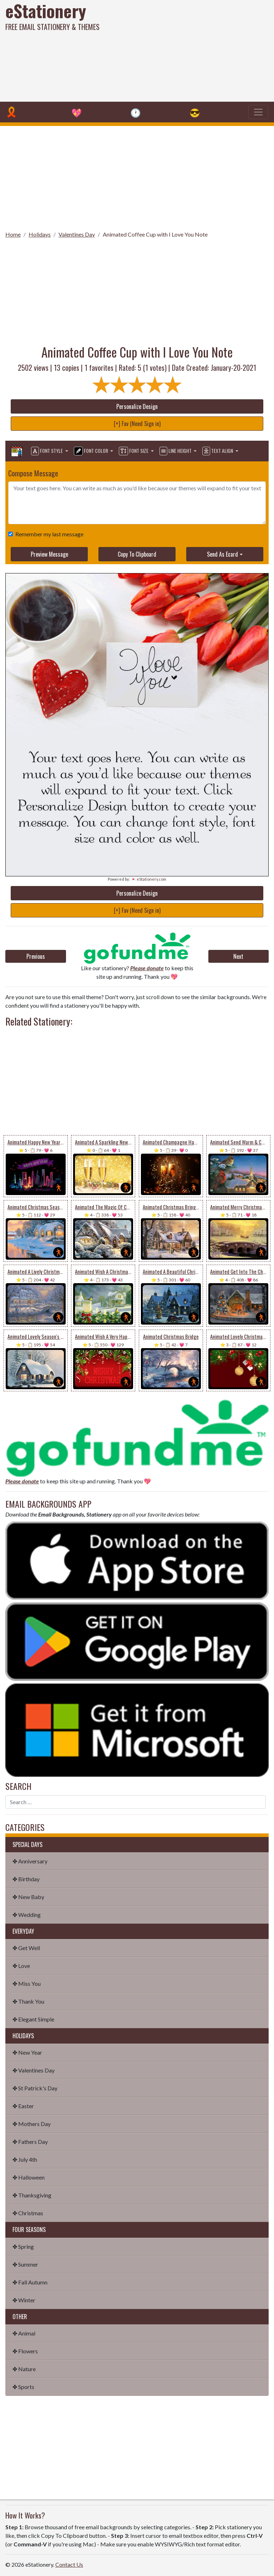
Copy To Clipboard (137, 554)
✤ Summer (25, 2264)
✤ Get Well (26, 1947)
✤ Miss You (26, 1983)
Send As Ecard (222, 554)
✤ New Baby (28, 1896)
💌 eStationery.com (148, 879)
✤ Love (21, 1965)
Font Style (47, 451)
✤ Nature (24, 2368)
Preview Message (49, 554)
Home (13, 234)
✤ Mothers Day (31, 2123)
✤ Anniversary (29, 1861)
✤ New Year (27, 2052)
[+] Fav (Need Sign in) (137, 423)
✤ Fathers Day (30, 2141)
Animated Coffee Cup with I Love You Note (155, 234)
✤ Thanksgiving (31, 2195)
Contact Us (69, 2564)
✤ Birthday (26, 1879)
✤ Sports (23, 2386)
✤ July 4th (24, 2159)
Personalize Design (137, 406)
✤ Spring (23, 2246)
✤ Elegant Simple (33, 2019)
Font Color (91, 451)
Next (238, 956)
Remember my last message (47, 534)
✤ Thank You (28, 2001)
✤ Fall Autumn (29, 2282)
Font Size (134, 451)
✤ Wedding (26, 1914)
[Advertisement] (185, 50)
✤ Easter (23, 2105)
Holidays (40, 234)
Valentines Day (77, 234)
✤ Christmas (27, 2213)
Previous (35, 956)
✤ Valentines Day (33, 2070)
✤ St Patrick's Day (34, 2088)
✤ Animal (23, 2333)
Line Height (176, 451)
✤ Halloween (28, 2177)
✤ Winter (23, 2300)
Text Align (218, 451)
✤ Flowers (25, 2351)
